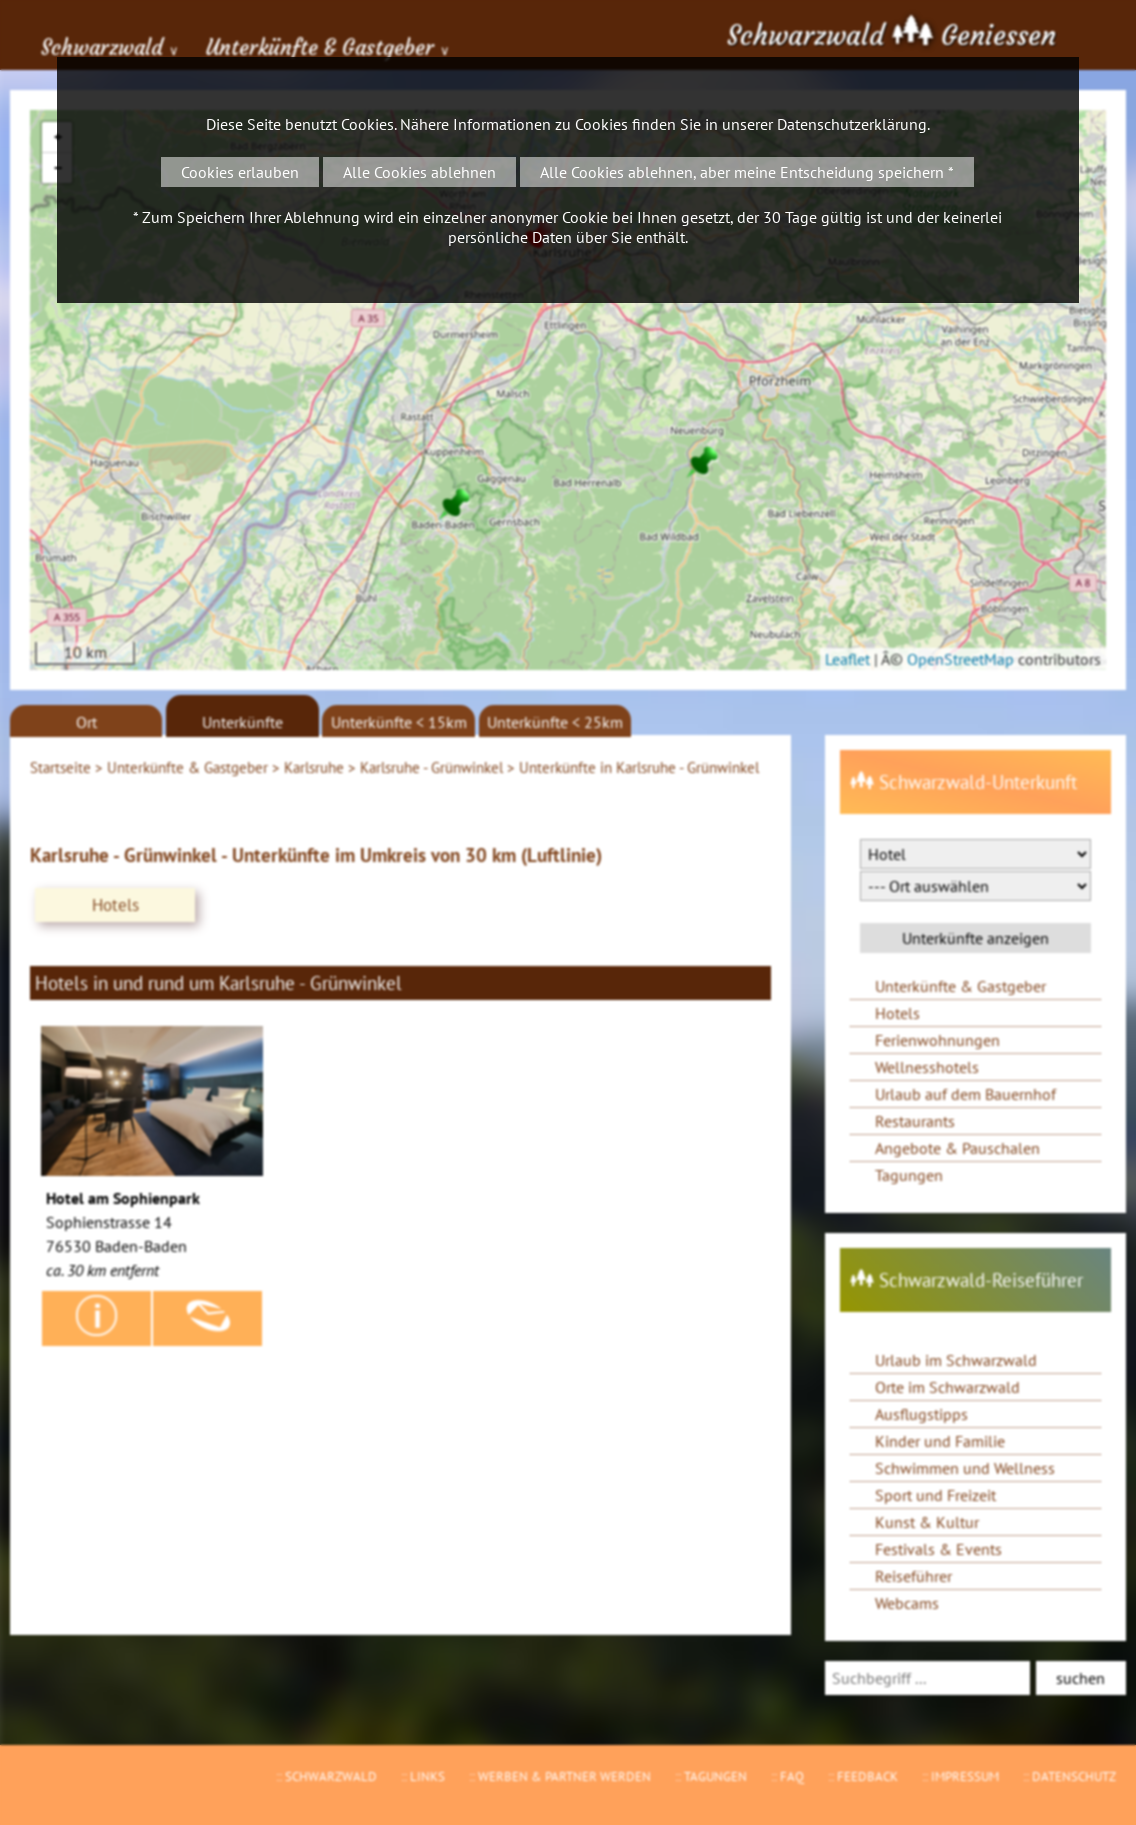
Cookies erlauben (240, 172)
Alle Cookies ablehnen (419, 172)
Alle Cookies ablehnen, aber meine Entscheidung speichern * (747, 172)
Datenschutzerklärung (852, 124)
